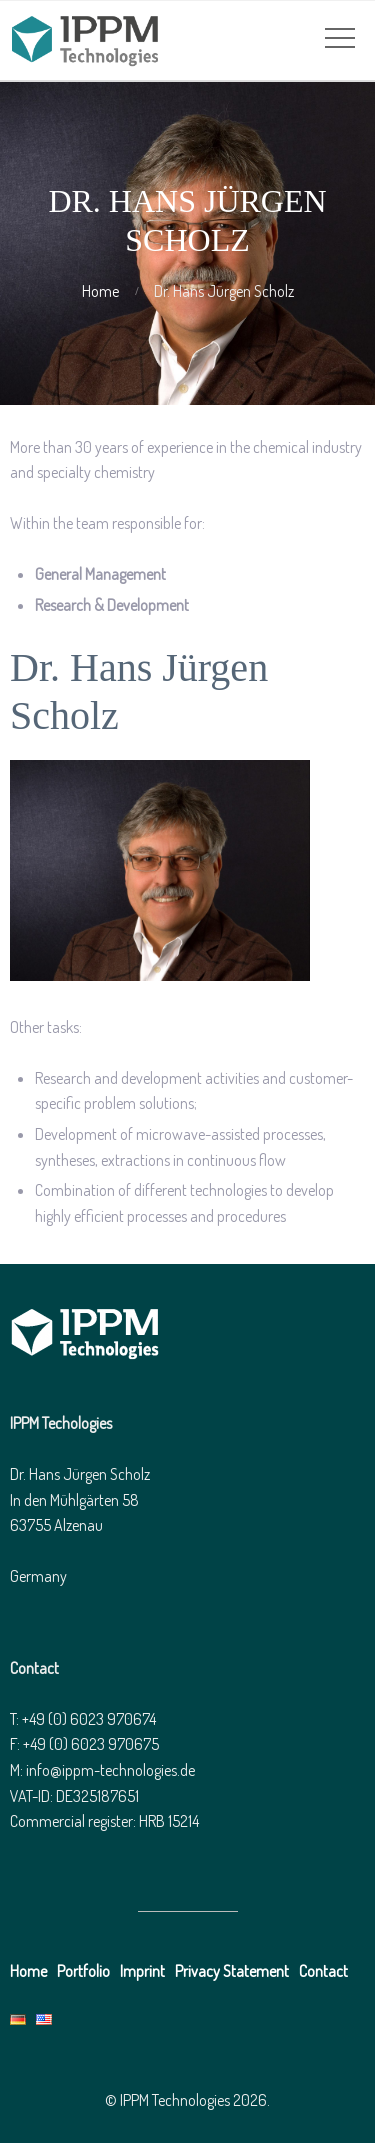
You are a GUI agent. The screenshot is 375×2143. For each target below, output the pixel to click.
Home (100, 291)
